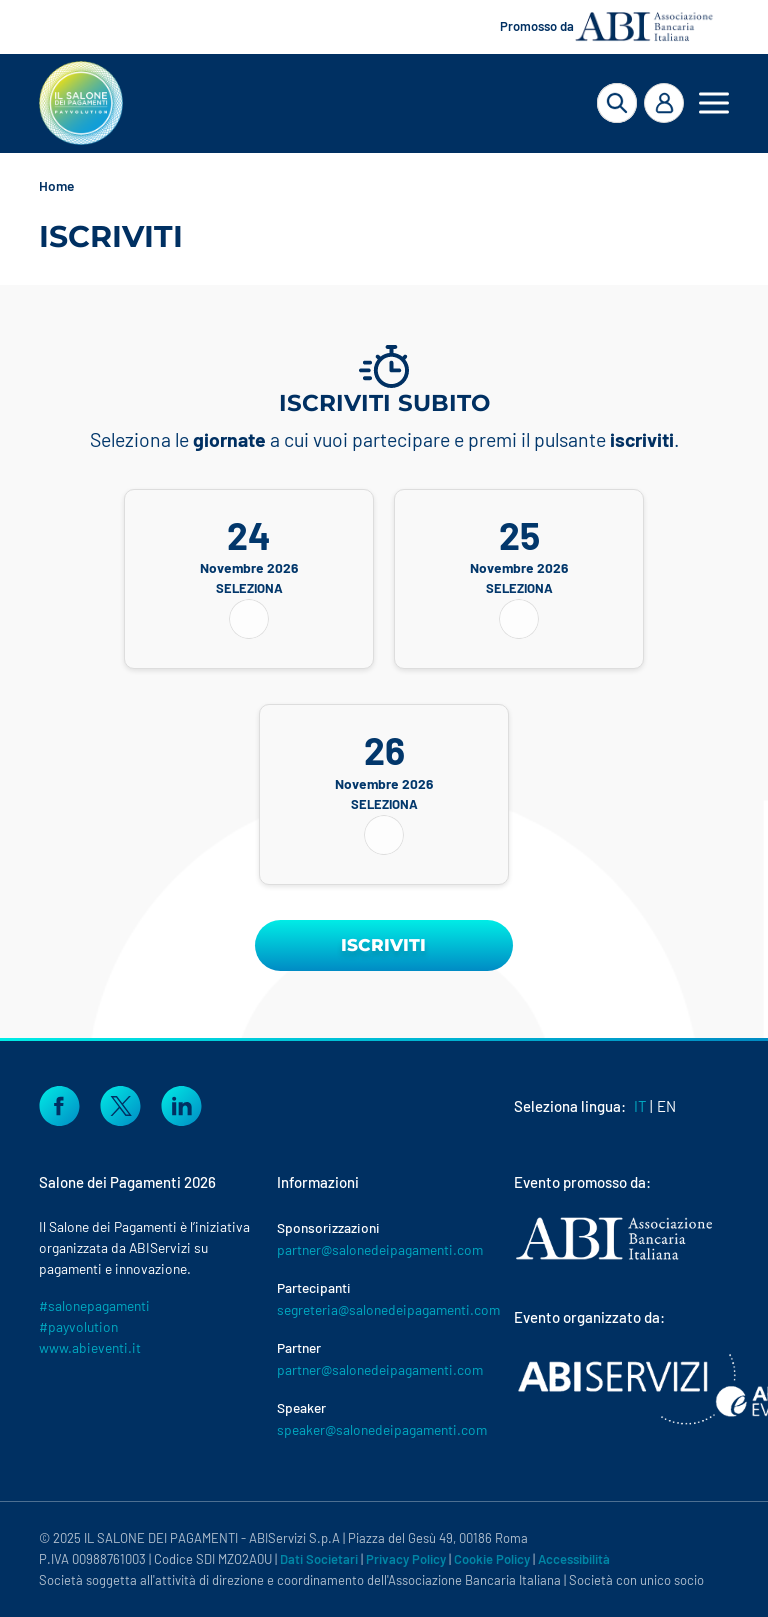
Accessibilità (574, 1559)
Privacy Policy (406, 1559)
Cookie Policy (492, 1559)
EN (666, 1106)
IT (640, 1106)
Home (56, 185)
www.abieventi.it (90, 1347)
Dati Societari (319, 1559)
